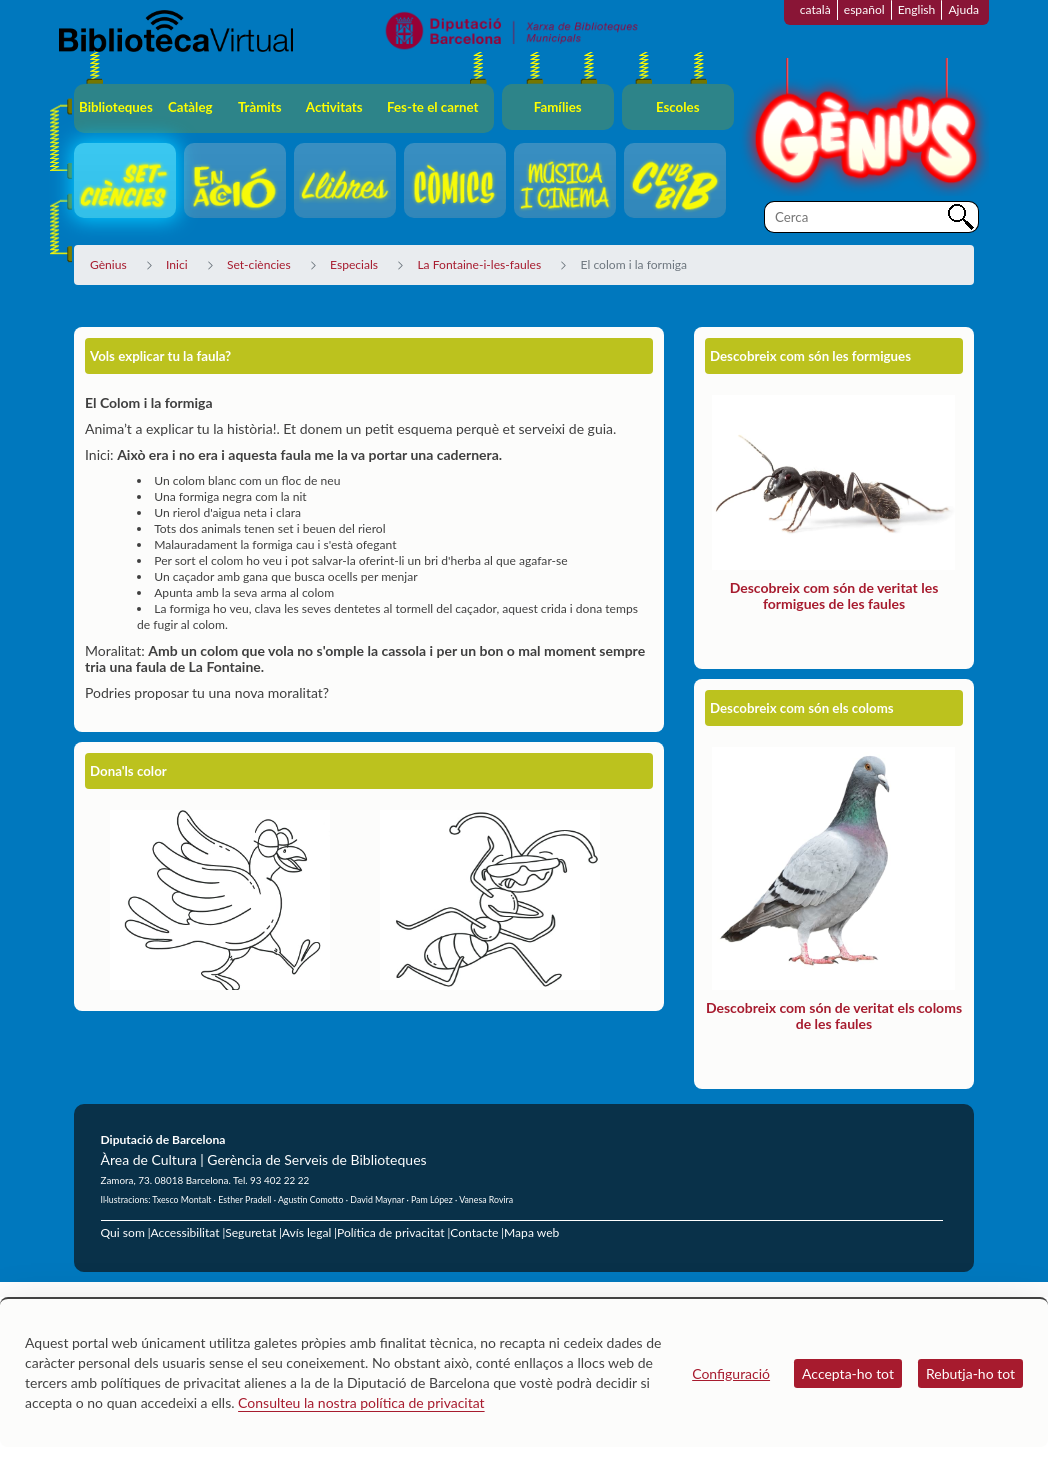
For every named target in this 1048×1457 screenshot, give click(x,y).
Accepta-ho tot (848, 1373)
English (917, 9)
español (864, 9)
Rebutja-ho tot (970, 1373)
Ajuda (963, 9)
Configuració (731, 1373)
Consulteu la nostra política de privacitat (361, 1402)
